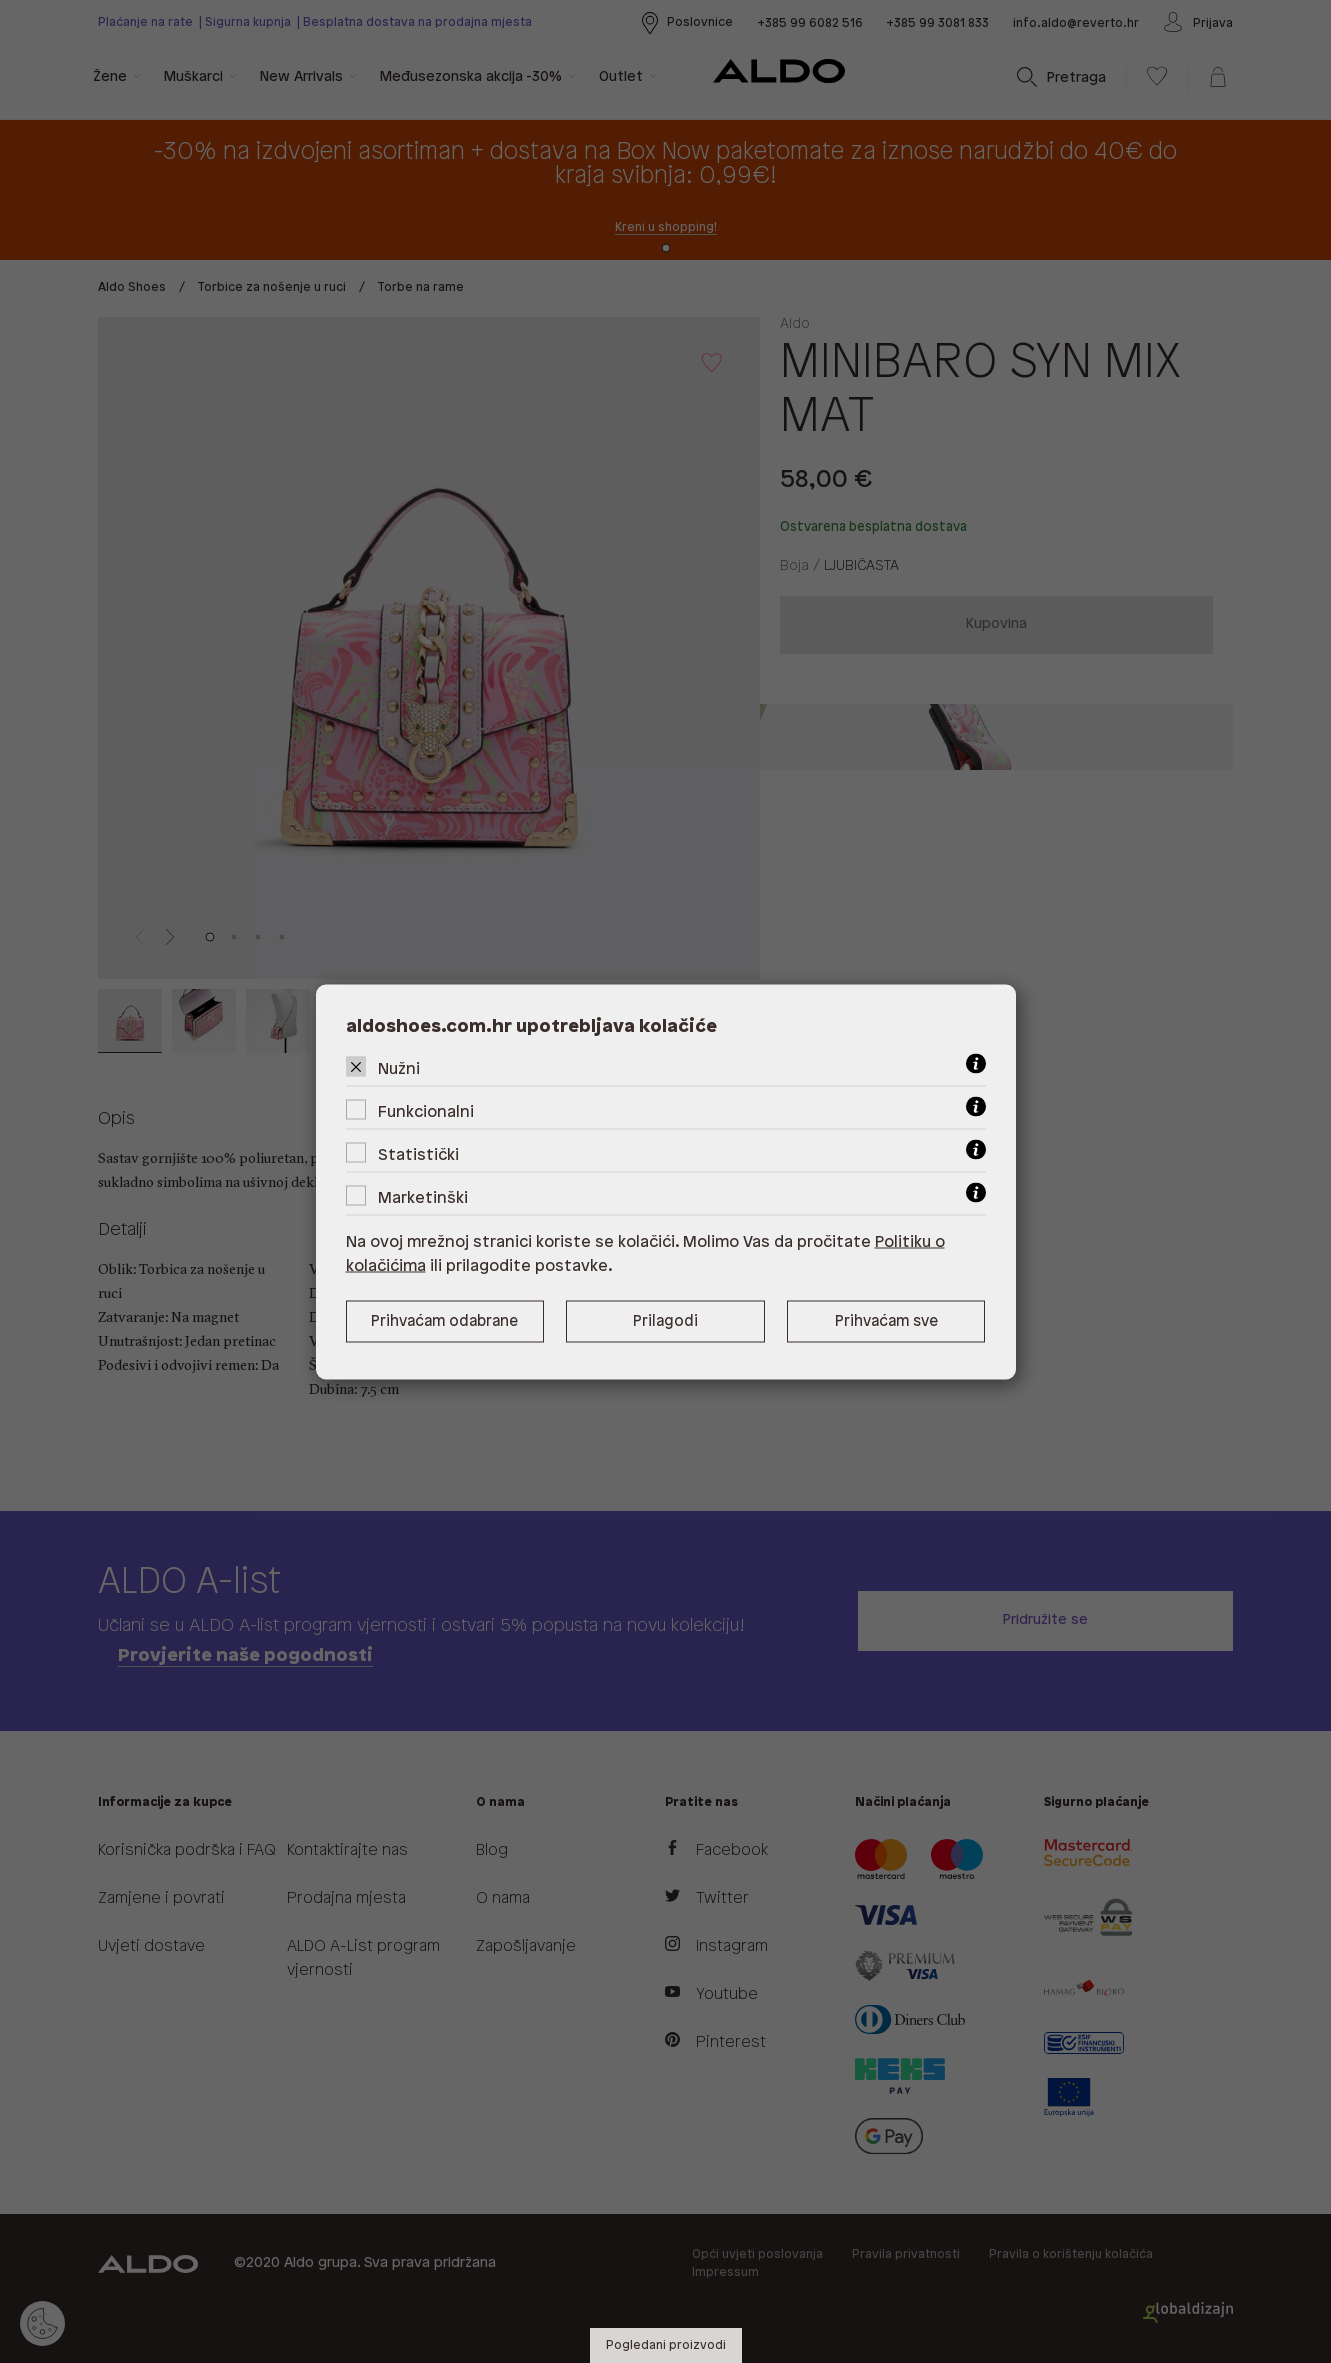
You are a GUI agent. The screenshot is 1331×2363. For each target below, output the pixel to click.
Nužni (399, 1068)
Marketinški (423, 1197)
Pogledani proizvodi (666, 2345)
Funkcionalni (426, 1111)
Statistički (418, 1154)
